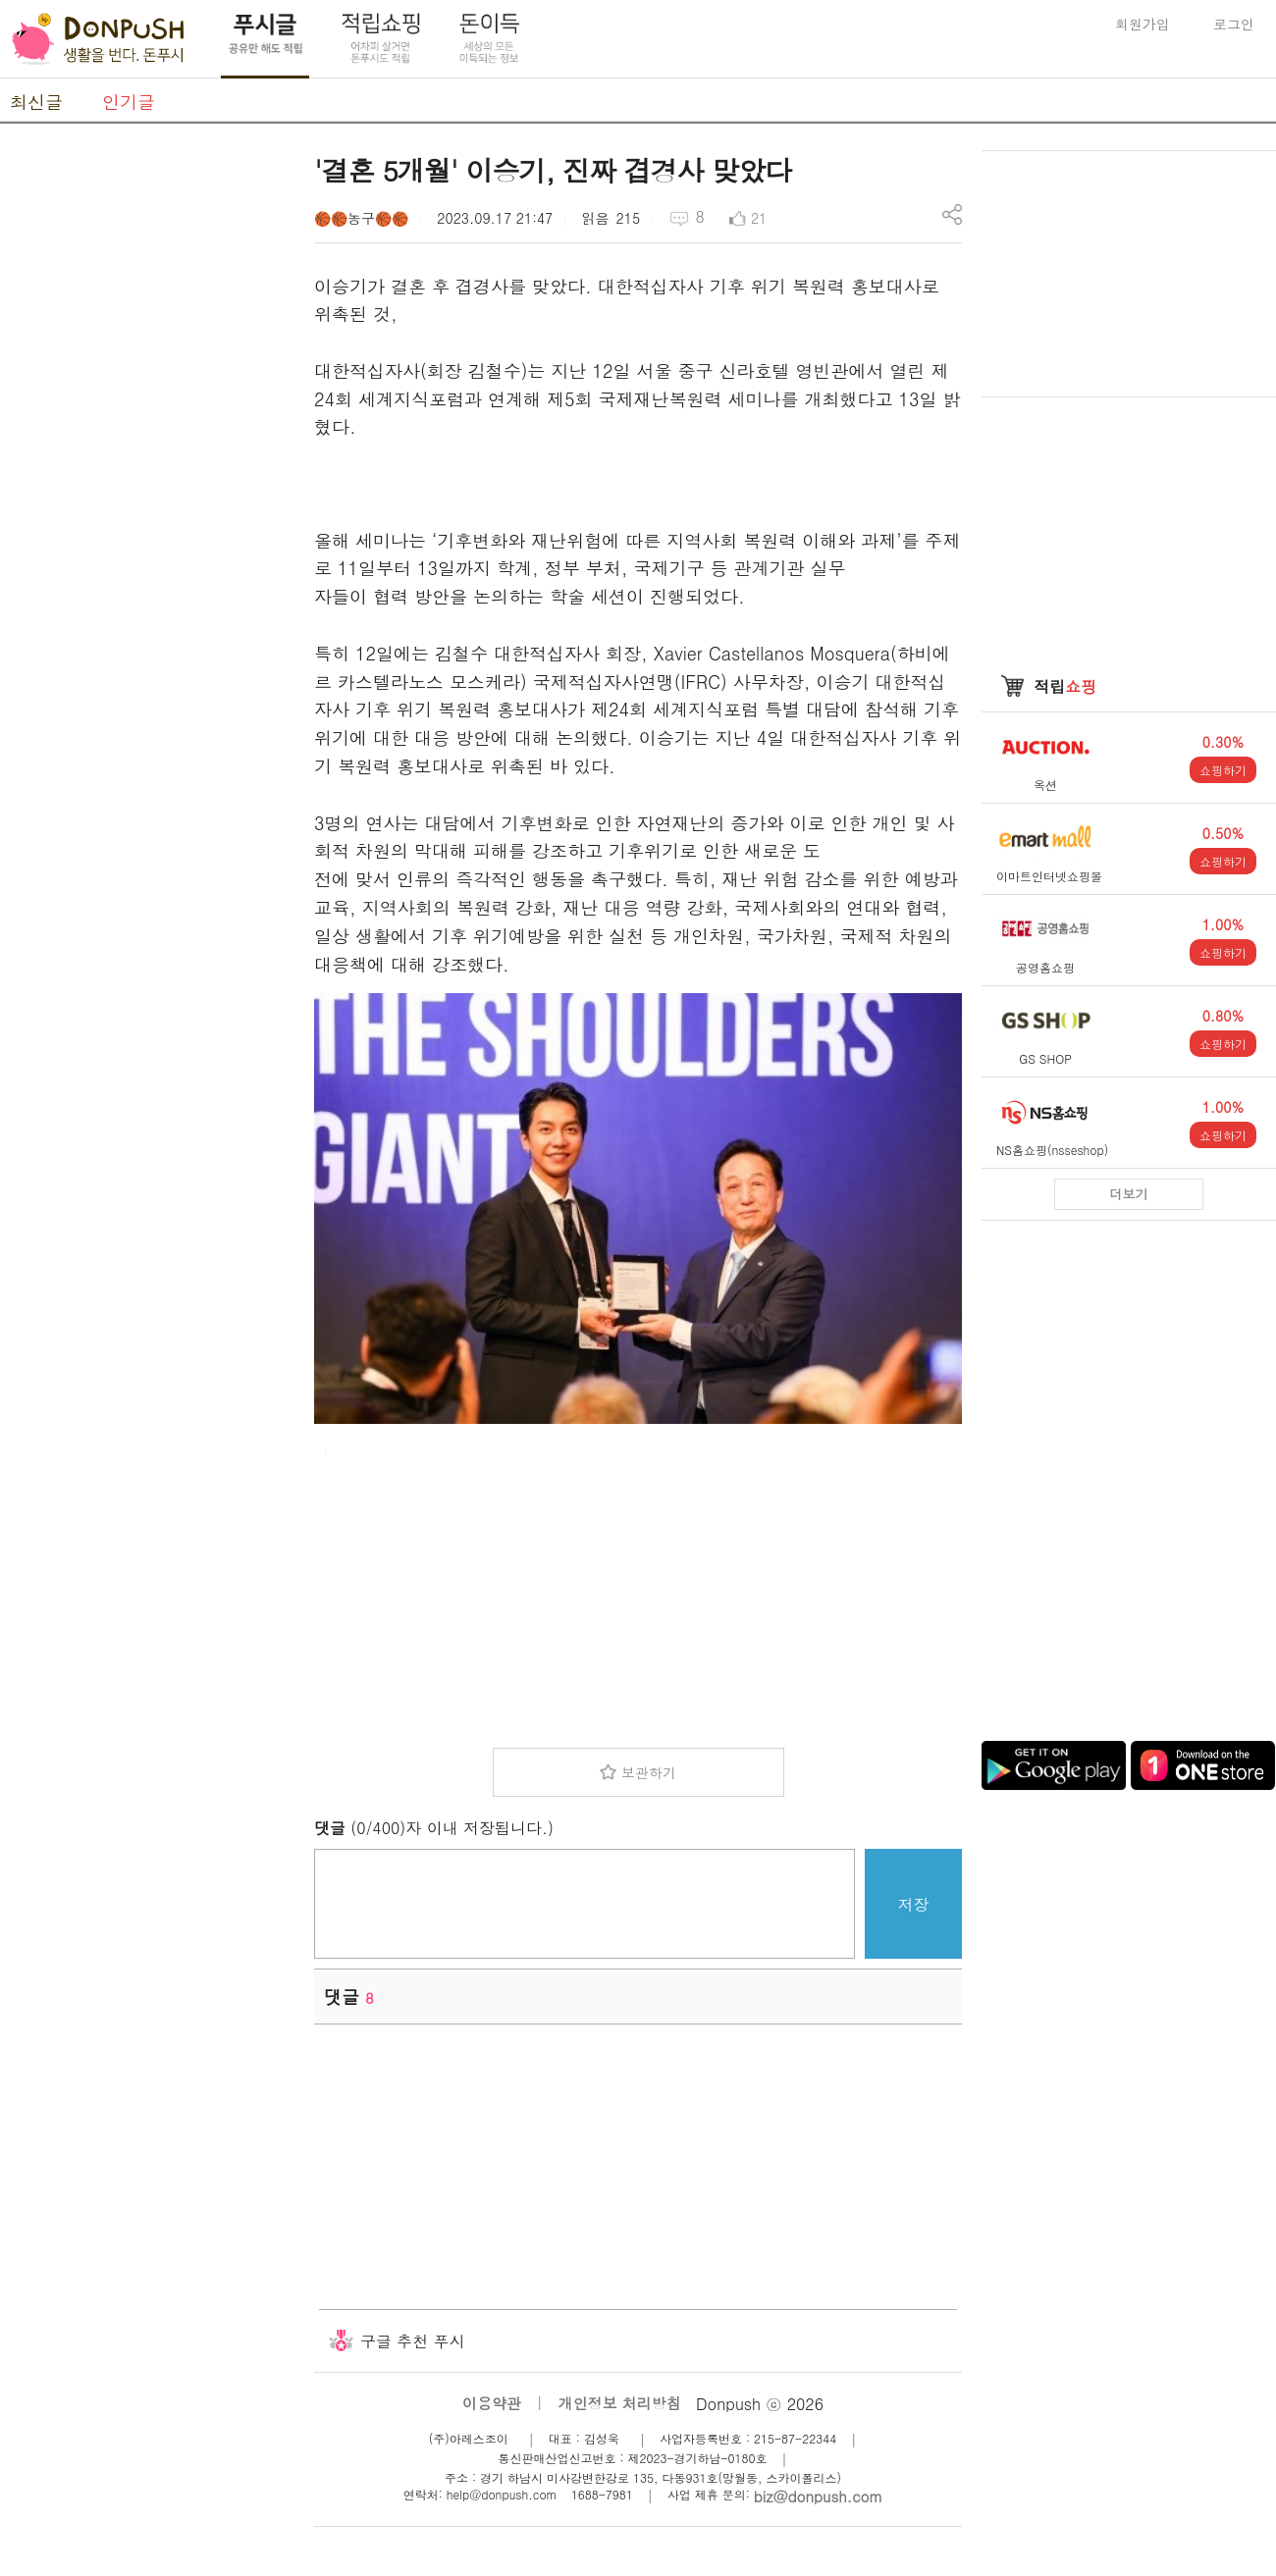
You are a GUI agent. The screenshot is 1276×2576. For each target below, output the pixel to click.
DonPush (98, 39)
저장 (914, 1904)
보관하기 (648, 1772)
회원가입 (1142, 23)
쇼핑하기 (1223, 770)
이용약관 (491, 2402)
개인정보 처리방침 (619, 2402)
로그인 (1233, 23)
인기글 (128, 101)
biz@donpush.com (818, 2496)
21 (759, 218)
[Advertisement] (147, 444)
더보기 (1129, 1193)
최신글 (36, 101)
